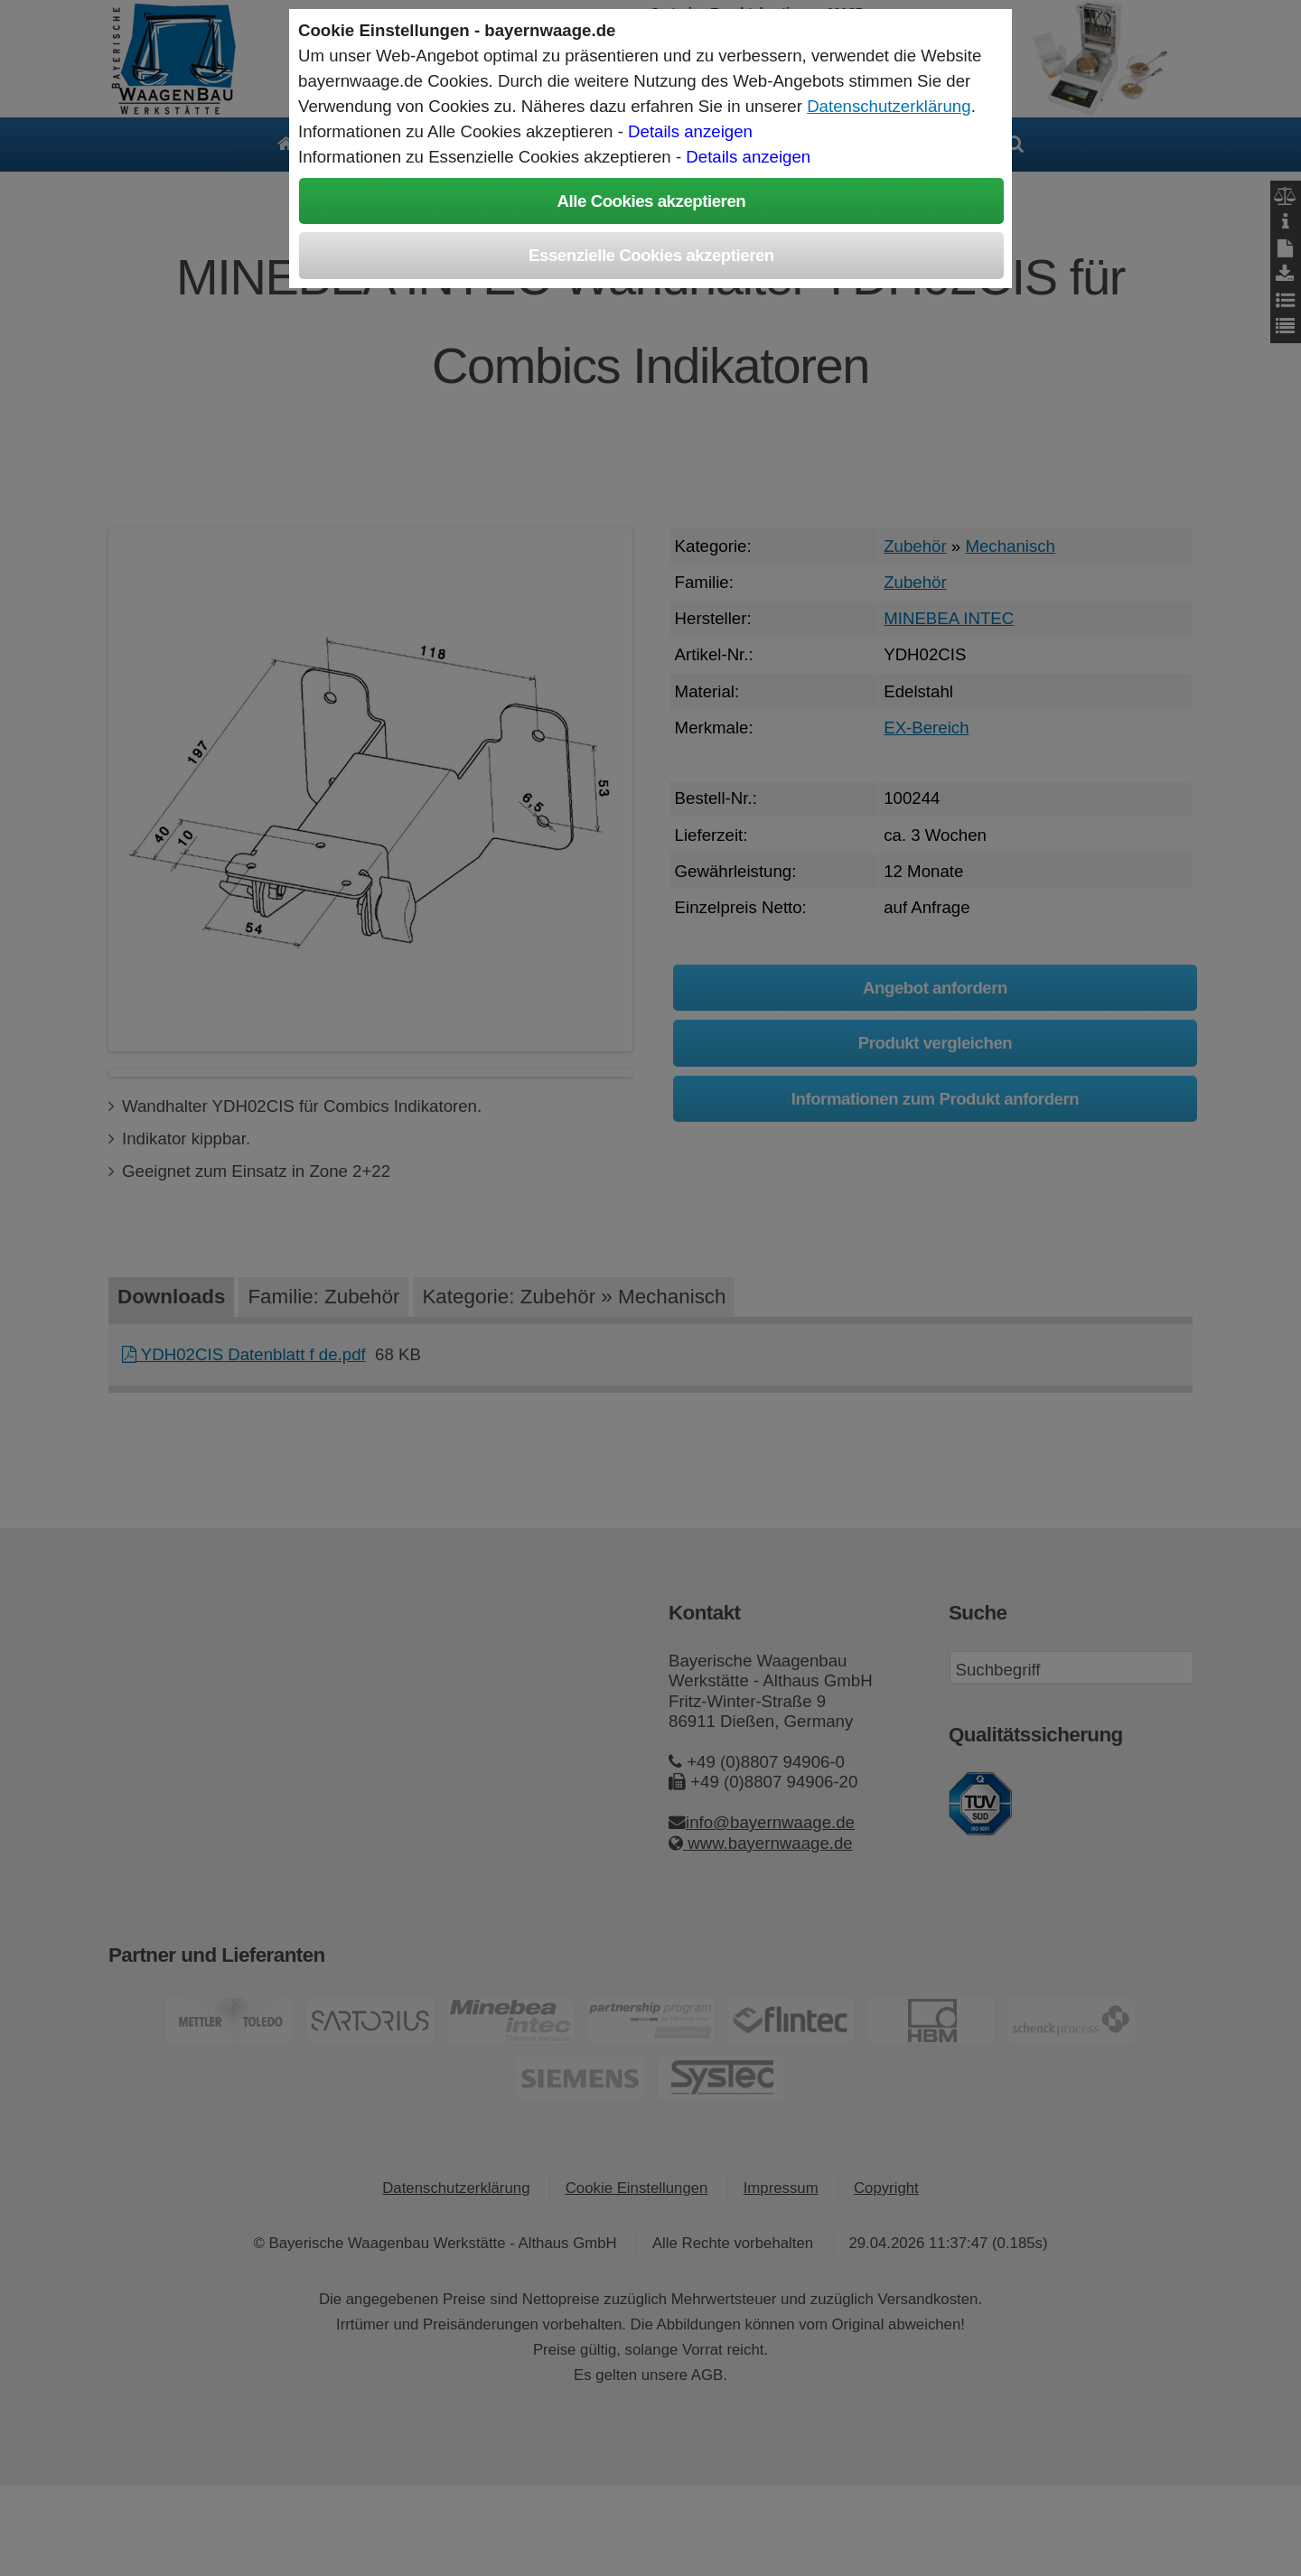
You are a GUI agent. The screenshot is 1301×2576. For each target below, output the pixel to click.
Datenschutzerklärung (888, 106)
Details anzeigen (690, 131)
